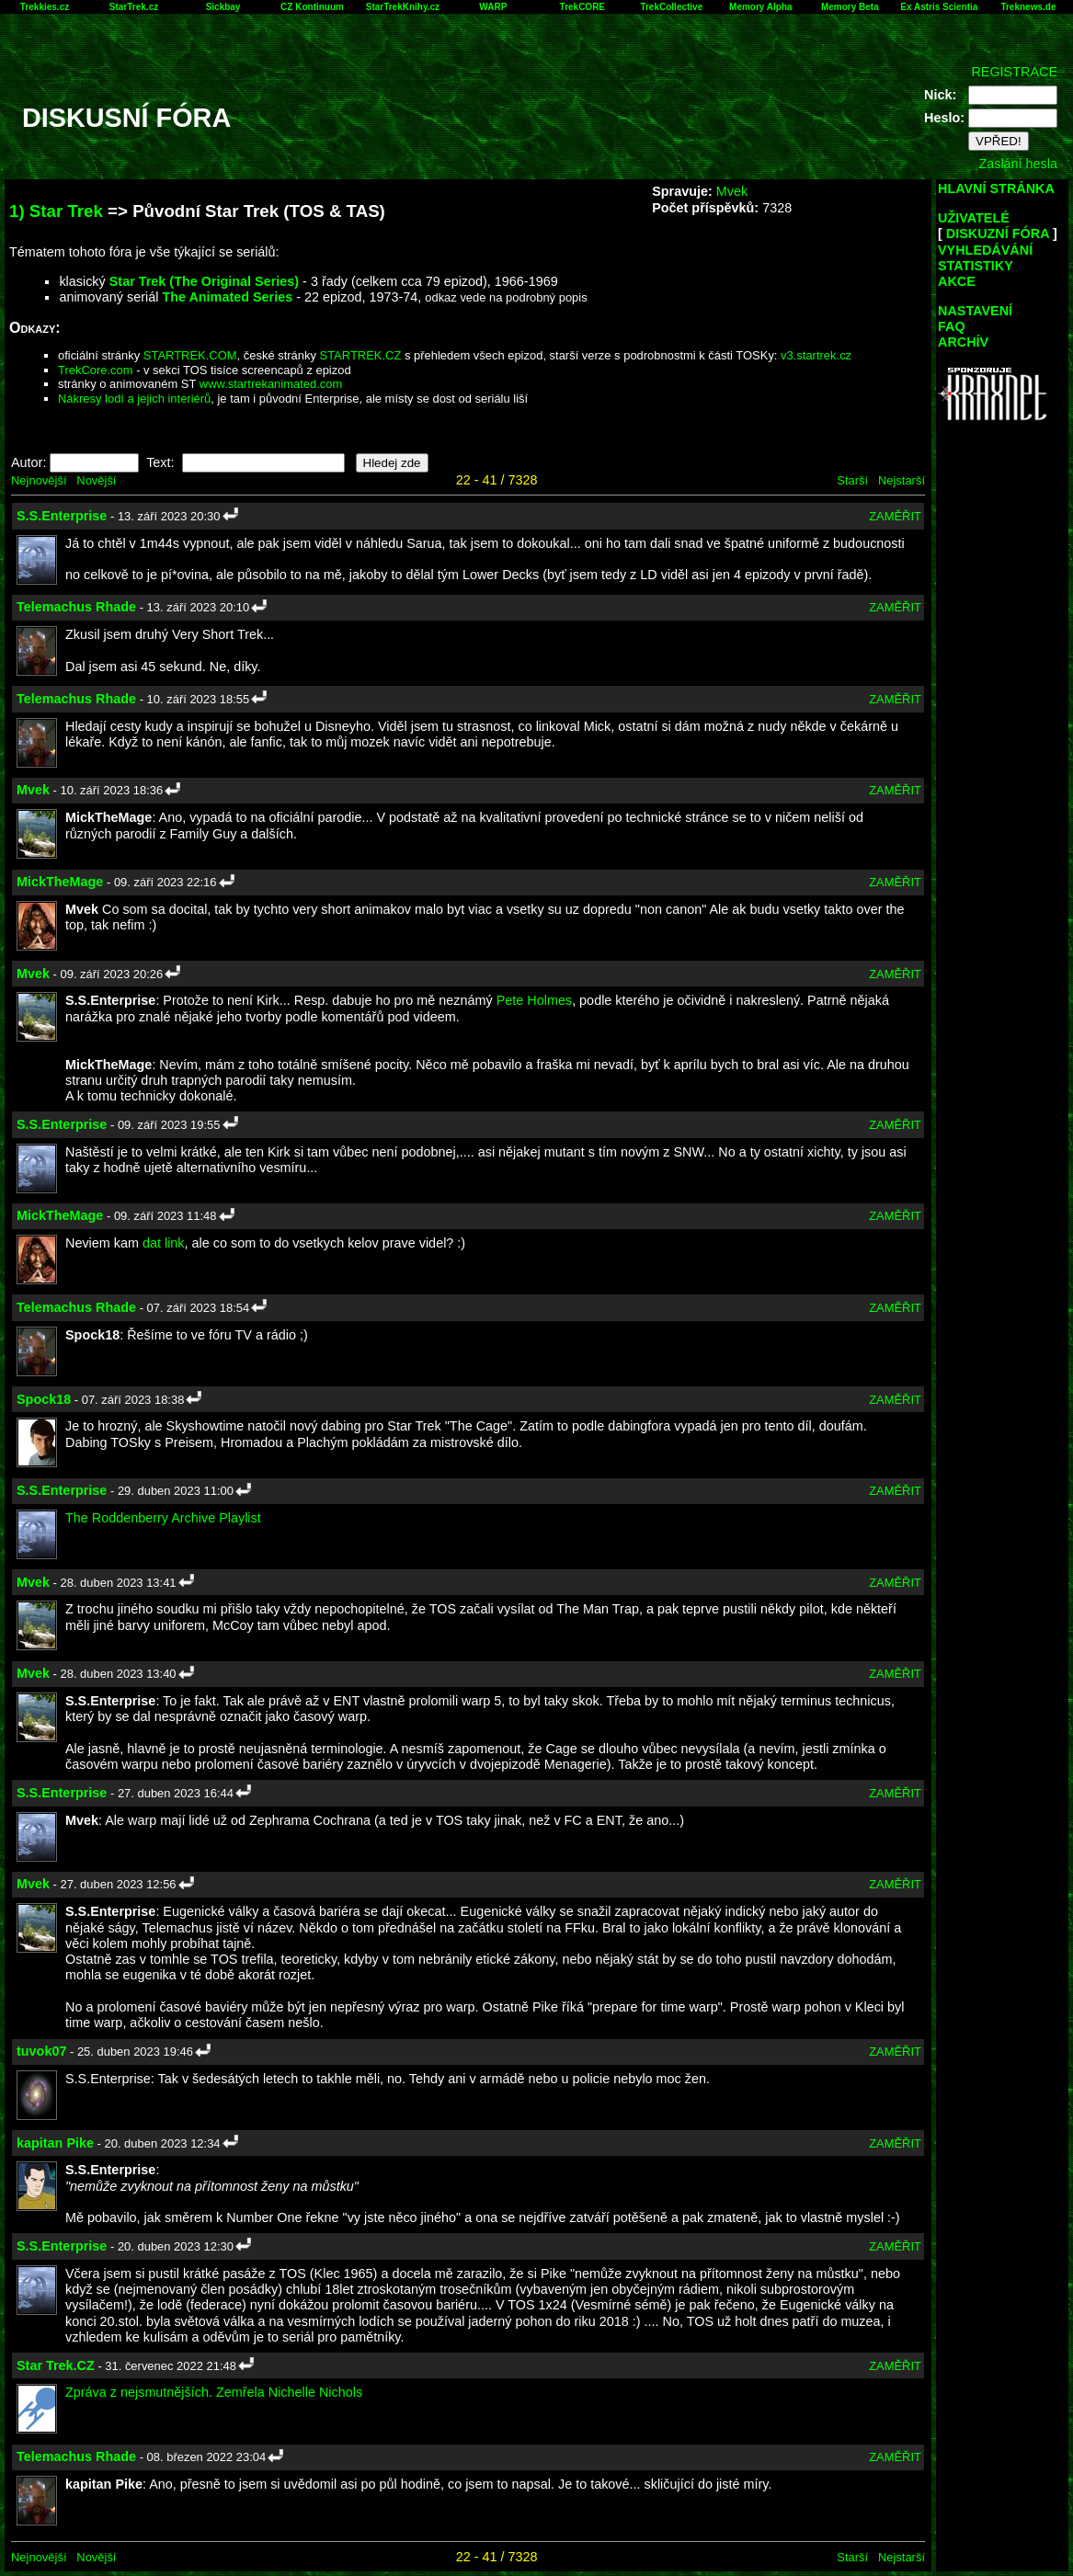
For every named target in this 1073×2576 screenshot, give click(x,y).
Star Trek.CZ (56, 2365)
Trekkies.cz (44, 7)
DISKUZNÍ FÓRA (997, 233)
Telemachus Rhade (76, 606)
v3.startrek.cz (816, 355)
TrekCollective (671, 7)
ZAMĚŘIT (895, 516)
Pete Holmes (534, 1000)
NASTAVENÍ (975, 310)
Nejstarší (901, 480)
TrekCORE (582, 7)
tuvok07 (41, 2051)
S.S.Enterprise (62, 515)
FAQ (951, 326)
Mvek (732, 191)
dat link (164, 1243)
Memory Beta (850, 7)
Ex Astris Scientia (938, 7)
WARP (493, 7)
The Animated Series (227, 297)
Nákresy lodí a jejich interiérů (134, 398)
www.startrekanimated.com (271, 384)
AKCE (957, 281)
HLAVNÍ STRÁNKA (996, 188)
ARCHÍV (963, 342)
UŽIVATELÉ (974, 218)
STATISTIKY (975, 265)
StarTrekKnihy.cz (402, 7)
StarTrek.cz (133, 7)
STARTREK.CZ (361, 355)
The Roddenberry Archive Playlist (163, 1517)
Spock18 (44, 1399)
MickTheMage (60, 881)
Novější (96, 480)
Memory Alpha (761, 7)
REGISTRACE (1014, 71)
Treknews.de (1028, 7)
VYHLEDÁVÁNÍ (985, 250)
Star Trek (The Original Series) (204, 281)
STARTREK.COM (190, 355)
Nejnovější (38, 480)
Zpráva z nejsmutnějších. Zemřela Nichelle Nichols (213, 2392)
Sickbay (223, 7)
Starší (852, 480)
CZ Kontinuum (312, 7)
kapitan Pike (55, 2143)
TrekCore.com (95, 370)
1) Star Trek (56, 211)
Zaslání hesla (1017, 163)
